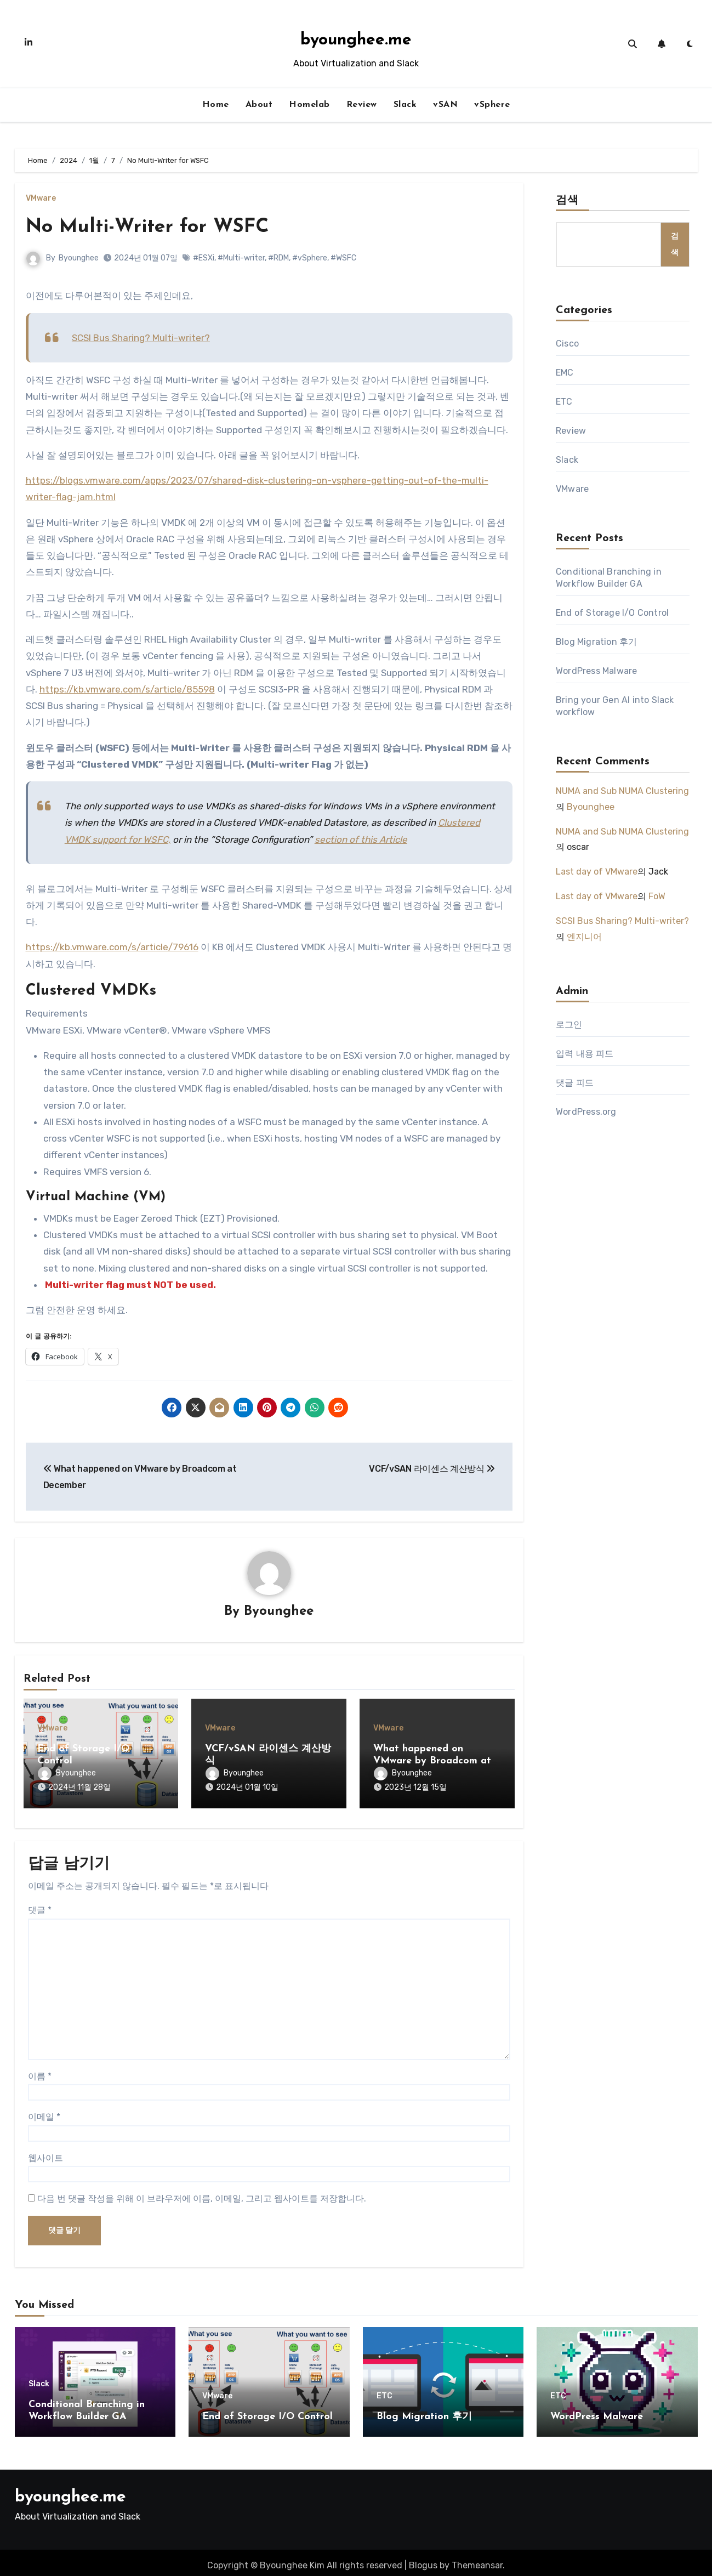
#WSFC (344, 258)
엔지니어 (584, 937)
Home (215, 104)
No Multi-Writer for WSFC (156, 226)
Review (361, 104)
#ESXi (204, 258)
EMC (565, 372)
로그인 (569, 1024)
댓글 (40, 1904)
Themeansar (477, 2560)
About (259, 104)
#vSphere (310, 258)
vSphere (492, 104)
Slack (405, 104)
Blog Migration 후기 (596, 642)
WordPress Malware (596, 671)
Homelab (309, 104)
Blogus (423, 2560)
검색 (567, 200)
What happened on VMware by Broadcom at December (432, 1761)
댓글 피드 (575, 1082)
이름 (40, 2071)
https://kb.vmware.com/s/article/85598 (127, 689)
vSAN (445, 104)
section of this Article (361, 839)
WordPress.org (586, 1112)
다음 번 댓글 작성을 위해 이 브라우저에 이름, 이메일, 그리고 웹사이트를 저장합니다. (201, 2193)
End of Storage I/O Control (612, 613)
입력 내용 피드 (585, 1053)
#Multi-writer (241, 258)
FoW (656, 896)
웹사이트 (45, 2152)
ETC (564, 401)
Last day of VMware (596, 871)
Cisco (567, 343)
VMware (41, 198)
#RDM (279, 258)
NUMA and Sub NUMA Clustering (622, 791)
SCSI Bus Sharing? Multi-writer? (141, 337)
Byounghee (79, 258)
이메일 (44, 2111)
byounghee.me (356, 40)
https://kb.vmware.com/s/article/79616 (112, 946)
